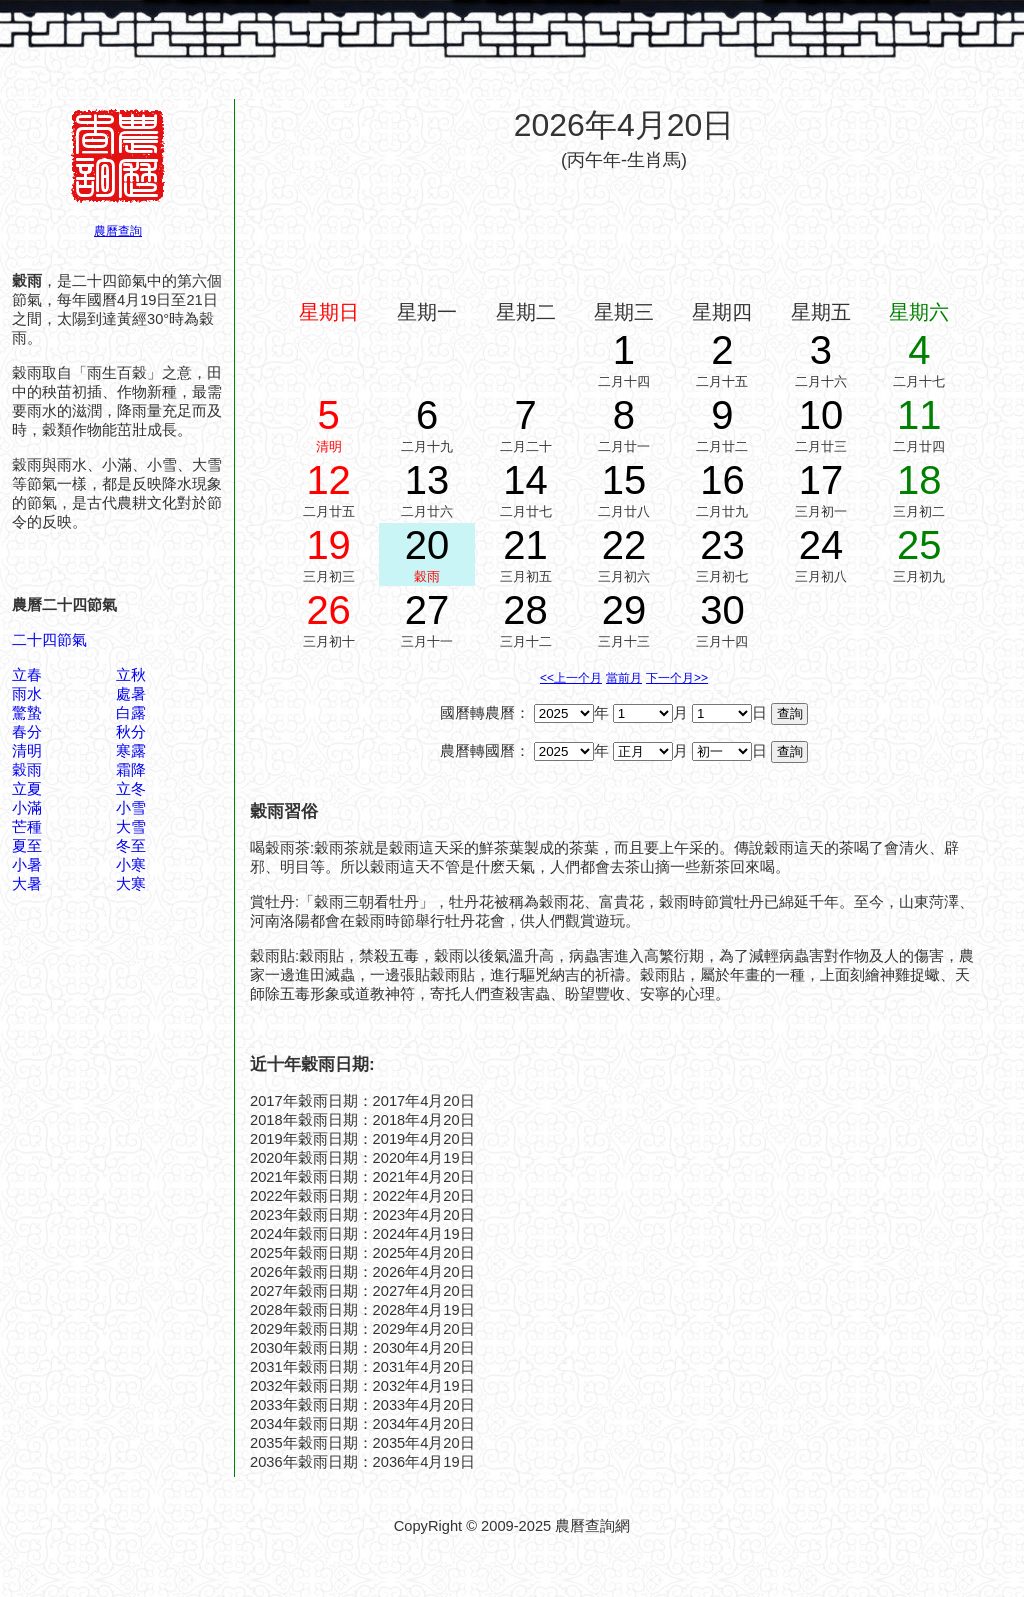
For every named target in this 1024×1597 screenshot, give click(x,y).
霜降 (131, 770)
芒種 (27, 827)
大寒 (131, 884)
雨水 (27, 694)
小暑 (27, 865)
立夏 (27, 789)
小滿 (27, 808)
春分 (27, 732)
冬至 (131, 846)
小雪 (131, 808)
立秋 (131, 675)
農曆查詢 (118, 231)
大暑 (27, 884)
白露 (131, 713)
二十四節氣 (49, 640)
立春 (27, 675)
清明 (27, 751)
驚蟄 (27, 713)
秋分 (131, 732)
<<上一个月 (571, 678)
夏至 (27, 846)
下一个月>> (677, 678)
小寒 (131, 865)
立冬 (131, 789)
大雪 (131, 827)
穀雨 (27, 770)
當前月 (624, 678)
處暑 (131, 694)
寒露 (131, 751)
